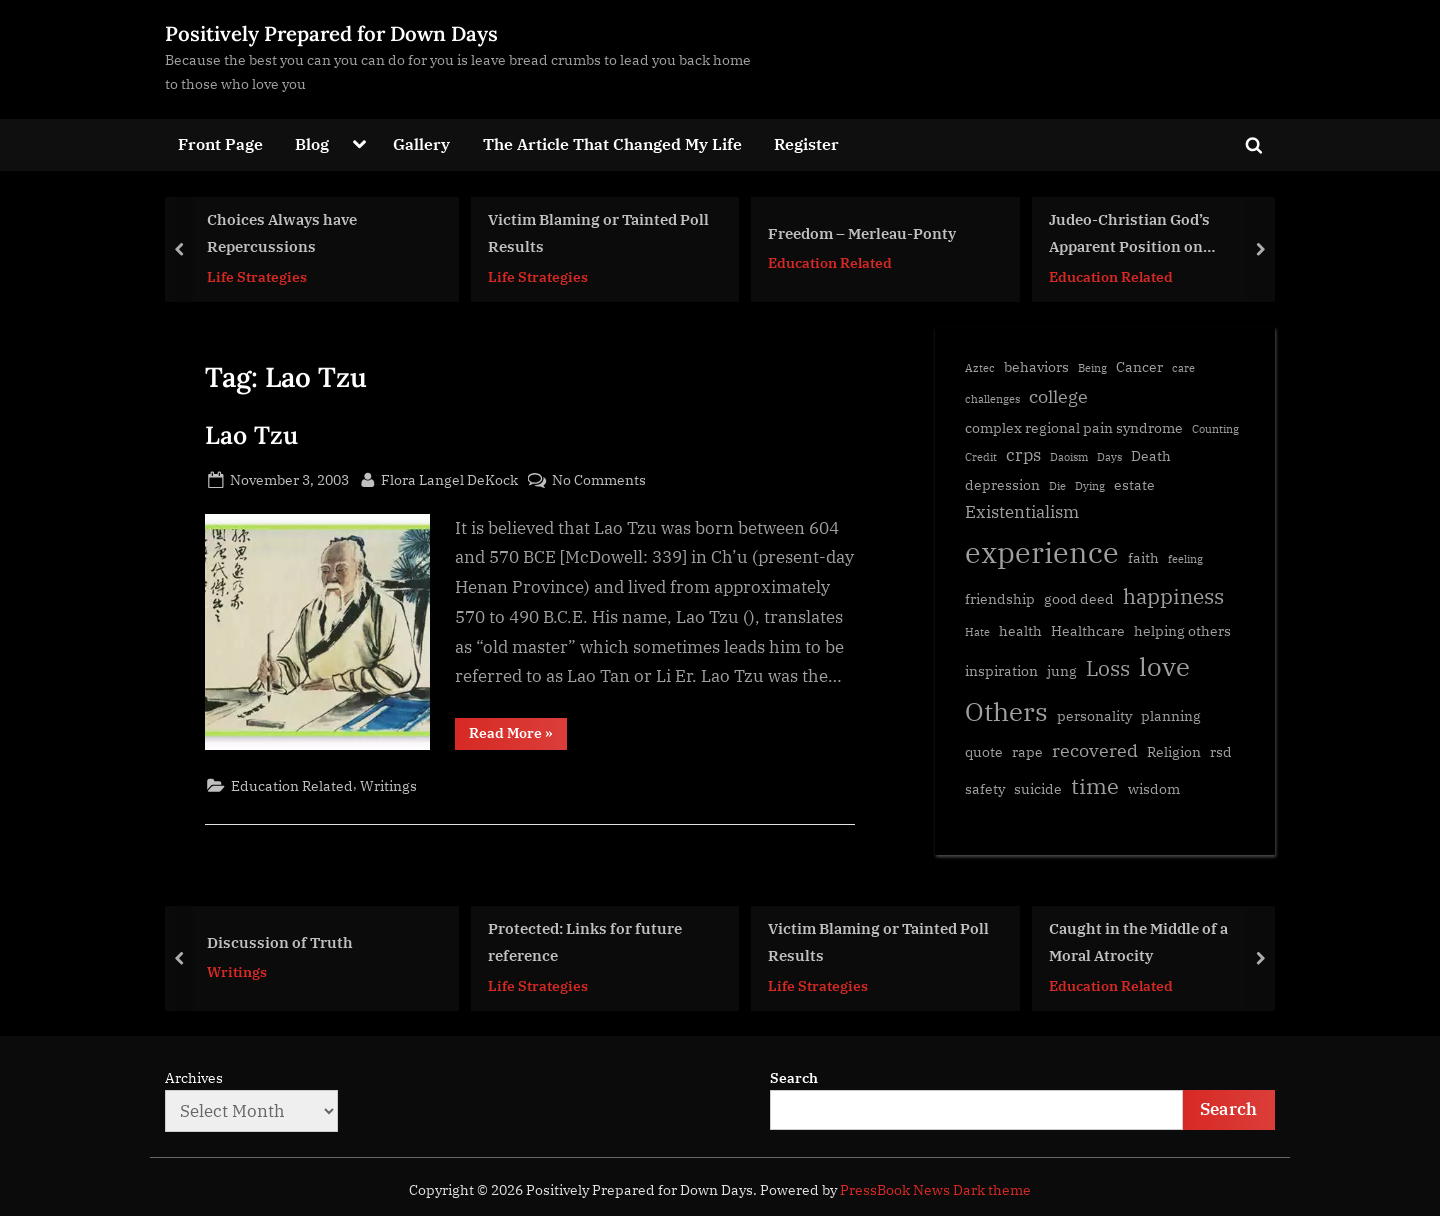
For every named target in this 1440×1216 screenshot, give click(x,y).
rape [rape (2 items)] (1027, 751)
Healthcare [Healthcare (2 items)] (1088, 630)
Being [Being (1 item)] (1092, 368)
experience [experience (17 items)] (1042, 552)
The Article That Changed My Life (612, 143)
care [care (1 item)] (1183, 368)
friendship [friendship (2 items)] (1000, 598)
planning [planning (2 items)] (1171, 715)
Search (794, 1077)
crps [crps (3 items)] (1023, 455)
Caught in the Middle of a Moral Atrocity (1138, 941)
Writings (388, 785)
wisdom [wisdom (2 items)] (1154, 788)
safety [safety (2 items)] (985, 788)
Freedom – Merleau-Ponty (862, 232)
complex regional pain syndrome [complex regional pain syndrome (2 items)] (1074, 427)
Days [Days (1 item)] (1109, 457)
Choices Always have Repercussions (282, 232)
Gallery (421, 143)
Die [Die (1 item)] (1057, 486)
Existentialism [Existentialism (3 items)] (1022, 512)
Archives (194, 1077)
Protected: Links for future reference (585, 941)
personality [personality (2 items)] (1094, 715)
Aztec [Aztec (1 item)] (980, 368)
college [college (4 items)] (1058, 396)
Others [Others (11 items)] (1006, 711)
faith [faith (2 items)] (1143, 557)
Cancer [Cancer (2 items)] (1139, 366)
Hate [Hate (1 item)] (977, 632)
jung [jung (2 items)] (1062, 670)
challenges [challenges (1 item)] (992, 399)
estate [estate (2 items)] (1134, 484)
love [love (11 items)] (1164, 666)
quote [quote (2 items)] (984, 751)
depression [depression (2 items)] (1002, 484)
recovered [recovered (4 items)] (1095, 750)
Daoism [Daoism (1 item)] (1069, 457)
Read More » (518, 736)
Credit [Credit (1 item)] (981, 457)
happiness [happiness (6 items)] (1173, 596)
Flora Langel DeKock (449, 478)
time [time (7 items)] (1095, 785)
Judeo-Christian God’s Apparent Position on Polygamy (1129, 234)
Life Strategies (257, 275)
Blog (312, 143)
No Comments (599, 479)
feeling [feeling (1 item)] (1185, 559)
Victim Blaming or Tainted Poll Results (598, 232)
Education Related (830, 262)
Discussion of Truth (280, 942)
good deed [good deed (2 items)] (1079, 598)
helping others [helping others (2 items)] (1182, 630)
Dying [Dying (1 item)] (1090, 486)
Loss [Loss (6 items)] (1108, 668)
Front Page (220, 143)
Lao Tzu (251, 435)
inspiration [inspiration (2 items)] (1001, 670)
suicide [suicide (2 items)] (1038, 788)
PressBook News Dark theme (935, 1190)
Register (806, 143)
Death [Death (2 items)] (1151, 455)
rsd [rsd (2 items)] (1221, 751)
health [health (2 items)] (1020, 630)
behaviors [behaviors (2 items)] (1036, 366)
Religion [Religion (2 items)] (1174, 751)
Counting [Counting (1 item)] (1215, 429)
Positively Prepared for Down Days (331, 33)
